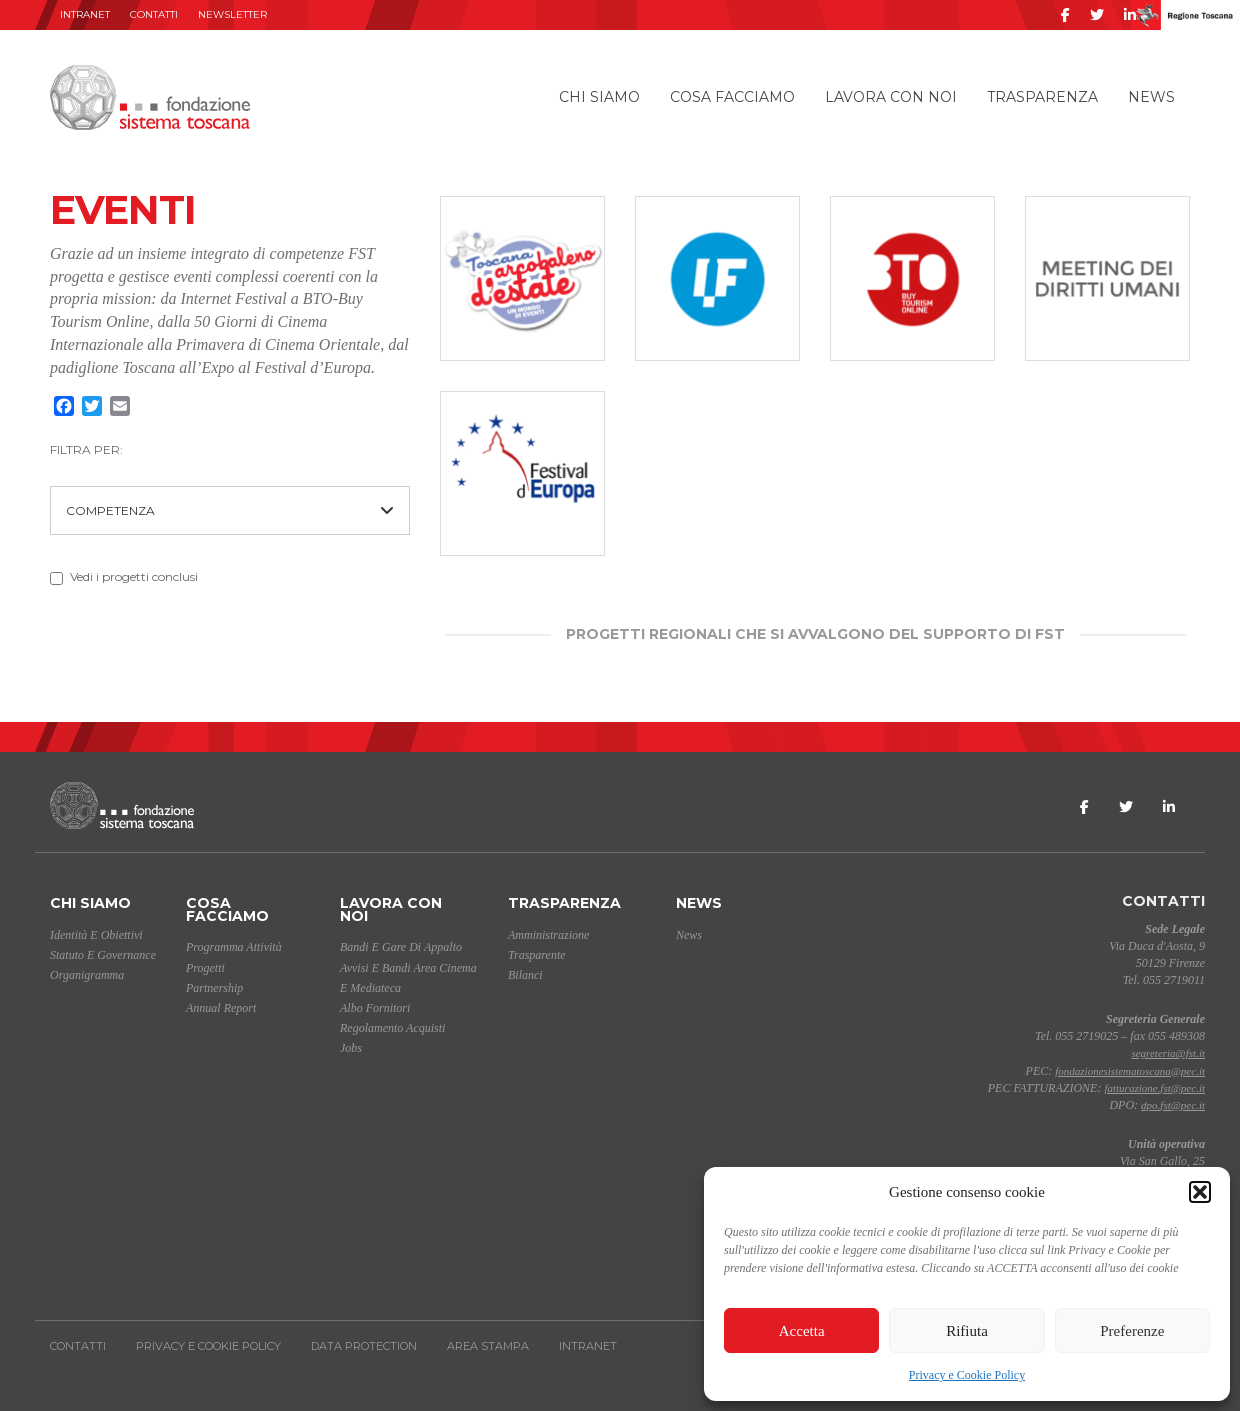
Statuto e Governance (103, 955)
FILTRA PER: (86, 449)
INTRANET (85, 14)
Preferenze (1132, 1331)
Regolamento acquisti (392, 1028)
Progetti (205, 968)
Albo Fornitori (375, 1008)
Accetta (802, 1331)
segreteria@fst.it (1168, 1053)
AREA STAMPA (488, 1346)
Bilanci (525, 975)
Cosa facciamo (732, 97)
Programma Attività (234, 947)
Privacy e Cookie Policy (967, 1375)
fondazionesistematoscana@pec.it (1130, 1071)
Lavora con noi (891, 97)
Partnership (214, 988)
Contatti (154, 14)
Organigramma (87, 975)
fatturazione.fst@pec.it (1154, 1088)
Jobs (351, 1048)
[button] (1200, 1192)
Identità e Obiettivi (96, 935)
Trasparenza (1042, 97)
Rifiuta (967, 1331)
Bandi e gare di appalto (401, 947)
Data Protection (364, 1346)
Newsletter (232, 14)
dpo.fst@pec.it (1173, 1105)
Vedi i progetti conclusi (124, 577)
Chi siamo (599, 97)
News (1151, 97)
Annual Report (221, 1008)
